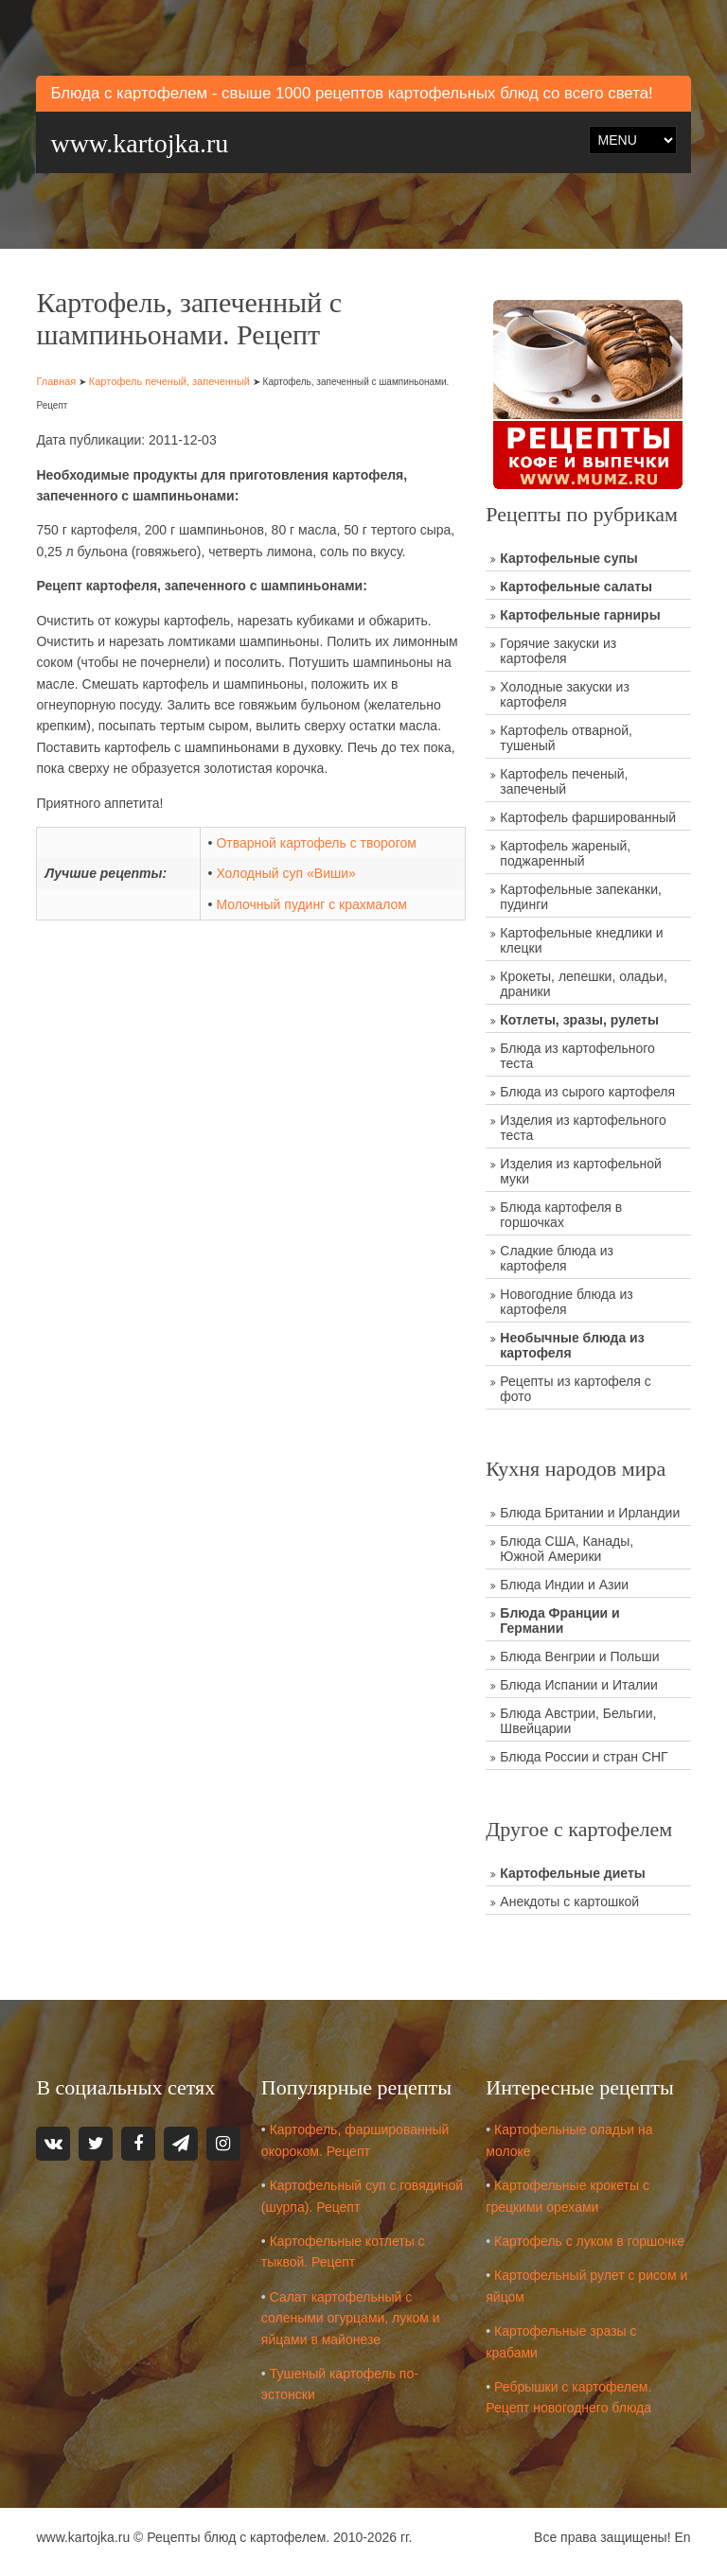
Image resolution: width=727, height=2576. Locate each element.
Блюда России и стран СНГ (583, 1756)
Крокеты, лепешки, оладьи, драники (583, 984)
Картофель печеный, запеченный (169, 381)
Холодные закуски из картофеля (564, 694)
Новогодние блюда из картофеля (566, 1302)
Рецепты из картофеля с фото (575, 1389)
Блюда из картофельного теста (577, 1056)
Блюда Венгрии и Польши (579, 1656)
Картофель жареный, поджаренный (565, 853)
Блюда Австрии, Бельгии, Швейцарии (578, 1721)
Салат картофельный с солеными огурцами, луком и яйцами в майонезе (350, 2318)
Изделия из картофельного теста (582, 1128)
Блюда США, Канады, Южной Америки (566, 1548)
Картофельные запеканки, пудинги (581, 897)
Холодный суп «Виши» (285, 873)
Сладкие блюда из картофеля (556, 1258)
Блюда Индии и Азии (564, 1584)
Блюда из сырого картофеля (587, 1091)
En (682, 2537)
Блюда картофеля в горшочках (561, 1215)
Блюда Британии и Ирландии (590, 1512)
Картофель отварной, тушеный (566, 738)
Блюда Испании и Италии (579, 1684)
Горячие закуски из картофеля (558, 651)
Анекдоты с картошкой (569, 1901)
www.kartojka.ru (139, 143)
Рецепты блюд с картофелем (236, 2537)
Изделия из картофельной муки (581, 1171)
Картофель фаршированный (588, 817)
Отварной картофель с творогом (316, 842)
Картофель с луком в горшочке (589, 2241)
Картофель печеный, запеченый (564, 781)
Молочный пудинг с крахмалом (311, 904)
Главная (56, 381)
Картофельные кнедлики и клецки (581, 940)
